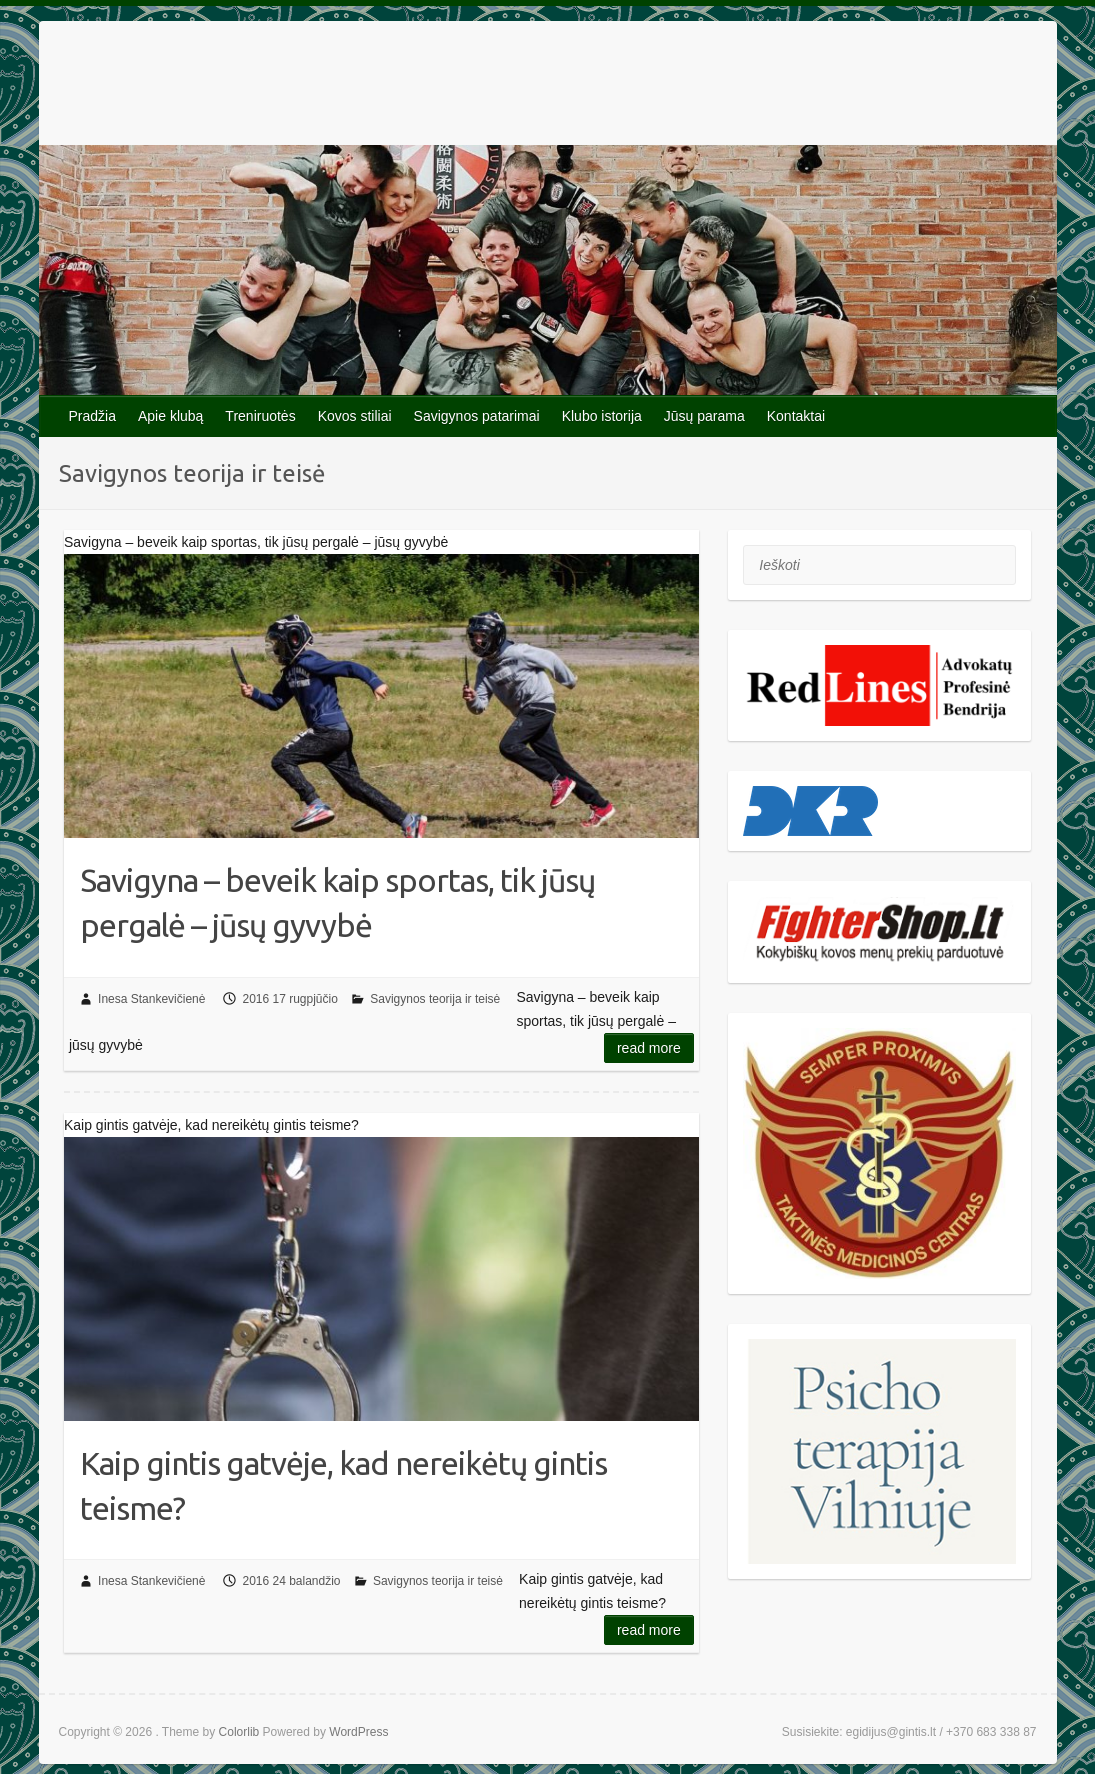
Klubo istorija (602, 416)
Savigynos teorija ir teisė (435, 999)
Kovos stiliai (355, 416)
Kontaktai (796, 416)
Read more (649, 1048)
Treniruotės (260, 416)
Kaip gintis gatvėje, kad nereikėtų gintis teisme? (343, 1485)
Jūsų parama (704, 416)
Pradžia (92, 416)
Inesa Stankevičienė (151, 999)
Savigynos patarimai (477, 416)
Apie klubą (170, 416)
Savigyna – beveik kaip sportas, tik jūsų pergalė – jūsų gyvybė (337, 902)
